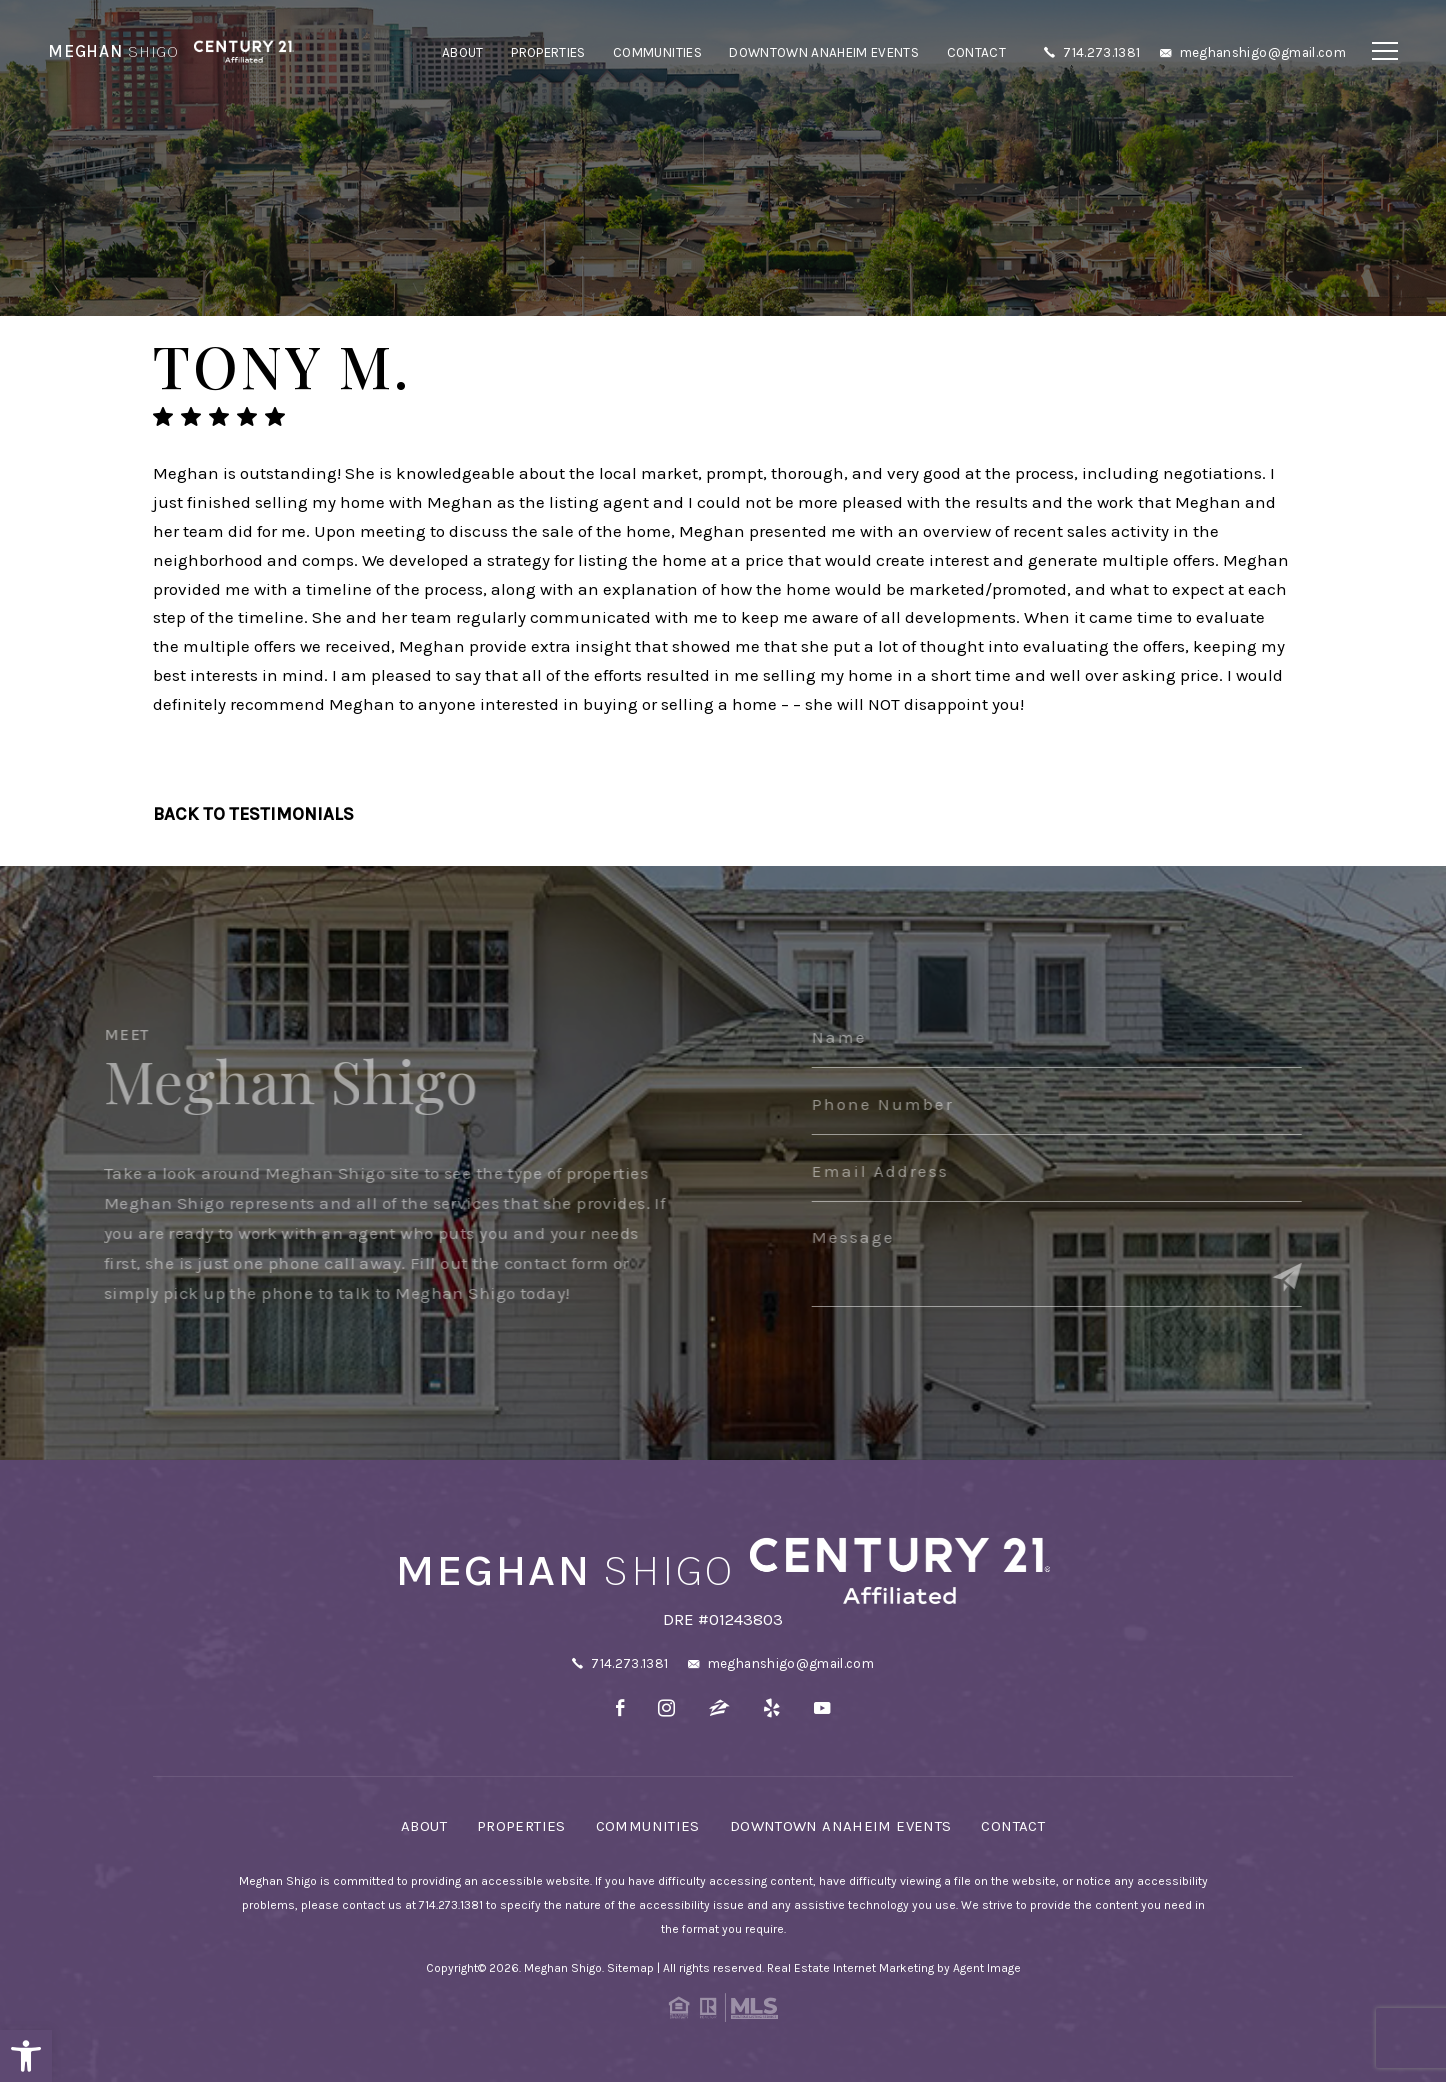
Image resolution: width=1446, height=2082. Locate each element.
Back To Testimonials (253, 814)
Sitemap (630, 1968)
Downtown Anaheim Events (824, 52)
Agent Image (987, 1968)
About (463, 52)
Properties (548, 52)
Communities (657, 52)
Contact (976, 52)
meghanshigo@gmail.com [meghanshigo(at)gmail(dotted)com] (1263, 52)
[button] (26, 2056)
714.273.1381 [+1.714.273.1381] (1101, 52)
